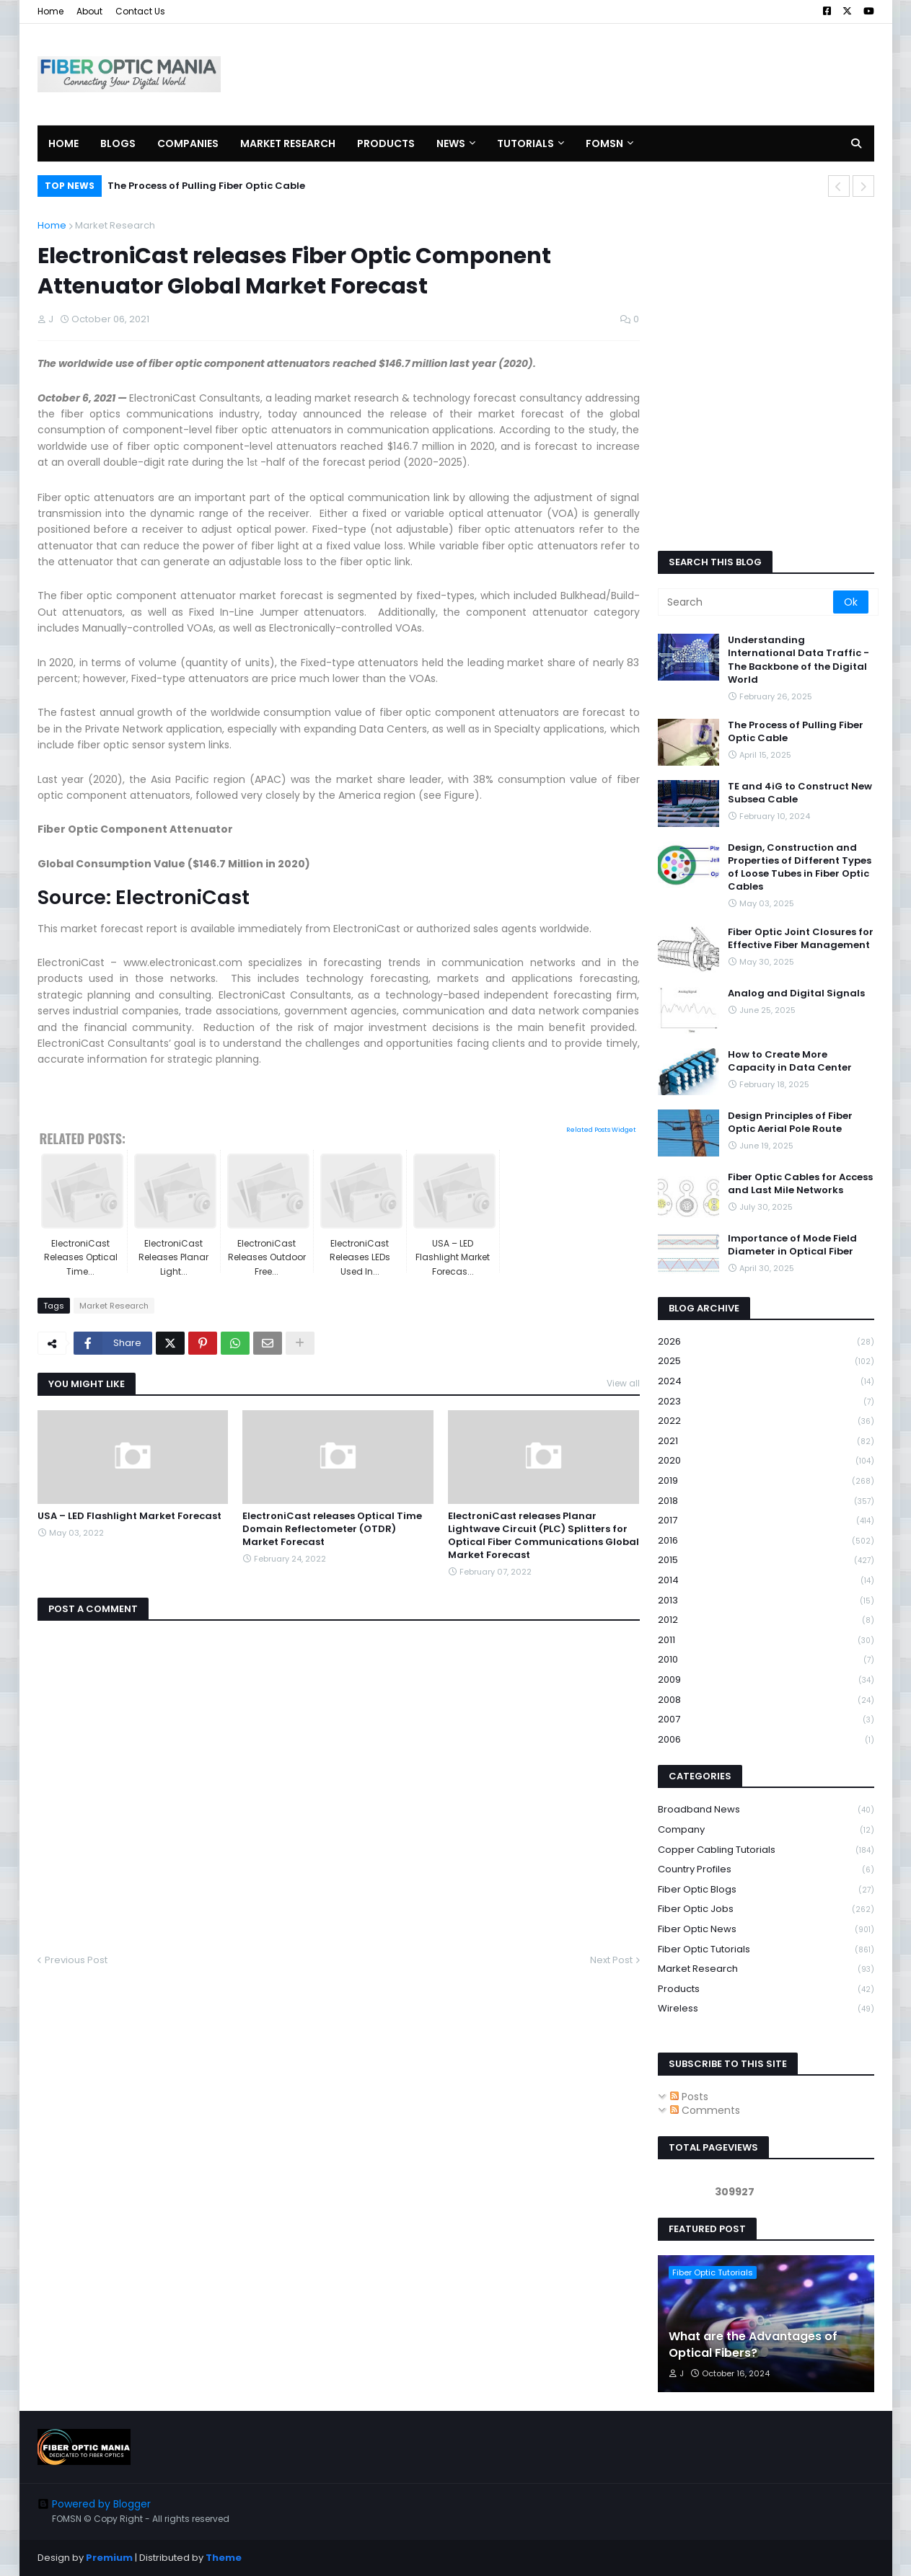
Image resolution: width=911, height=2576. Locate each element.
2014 (766, 1580)
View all (623, 1383)
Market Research (115, 225)
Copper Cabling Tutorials (766, 1850)
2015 (766, 1560)
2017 (766, 1520)
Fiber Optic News (766, 1929)
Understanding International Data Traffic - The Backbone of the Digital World (798, 660)
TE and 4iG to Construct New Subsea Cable (800, 793)
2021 (766, 1441)
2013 (766, 1600)
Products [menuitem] (386, 143)
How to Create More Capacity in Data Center (790, 1061)
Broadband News (766, 1810)
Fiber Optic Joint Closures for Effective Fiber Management (800, 939)
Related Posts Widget (601, 1129)
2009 (766, 1680)
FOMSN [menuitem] (604, 143)
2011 (766, 1640)
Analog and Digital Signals (796, 993)
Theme (224, 2557)
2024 (766, 1381)
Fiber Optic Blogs (766, 1890)
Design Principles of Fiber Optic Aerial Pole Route (790, 1123)
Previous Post (76, 1960)
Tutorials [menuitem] (525, 143)
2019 (766, 1481)
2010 (766, 1660)
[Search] (746, 602)
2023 (766, 1401)
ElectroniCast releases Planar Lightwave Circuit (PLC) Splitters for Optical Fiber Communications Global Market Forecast (543, 1536)
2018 (766, 1501)
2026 (766, 1342)
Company (766, 1830)
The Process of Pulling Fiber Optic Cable (206, 185)
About (89, 11)
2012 (766, 1620)
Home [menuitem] (63, 143)
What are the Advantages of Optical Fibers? (753, 2344)
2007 (766, 1719)
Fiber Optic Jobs (766, 1909)
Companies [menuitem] (188, 143)
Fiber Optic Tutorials (766, 1949)
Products (766, 1989)
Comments (705, 2110)
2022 (766, 1421)
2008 (766, 1700)
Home (50, 11)
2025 (766, 1361)
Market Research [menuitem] (287, 143)
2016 (766, 1541)
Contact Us (140, 11)
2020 (766, 1461)
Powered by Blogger (94, 2504)
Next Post (611, 1960)
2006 (766, 1739)
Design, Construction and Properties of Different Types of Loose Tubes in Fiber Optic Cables (799, 867)
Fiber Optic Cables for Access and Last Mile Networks (800, 1184)
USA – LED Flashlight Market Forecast (129, 1516)
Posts (689, 2096)
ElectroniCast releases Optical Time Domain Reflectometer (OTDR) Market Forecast (332, 1529)
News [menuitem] (450, 143)
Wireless (766, 2008)
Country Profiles (766, 1869)
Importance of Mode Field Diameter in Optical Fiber (792, 1245)
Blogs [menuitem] (118, 143)
